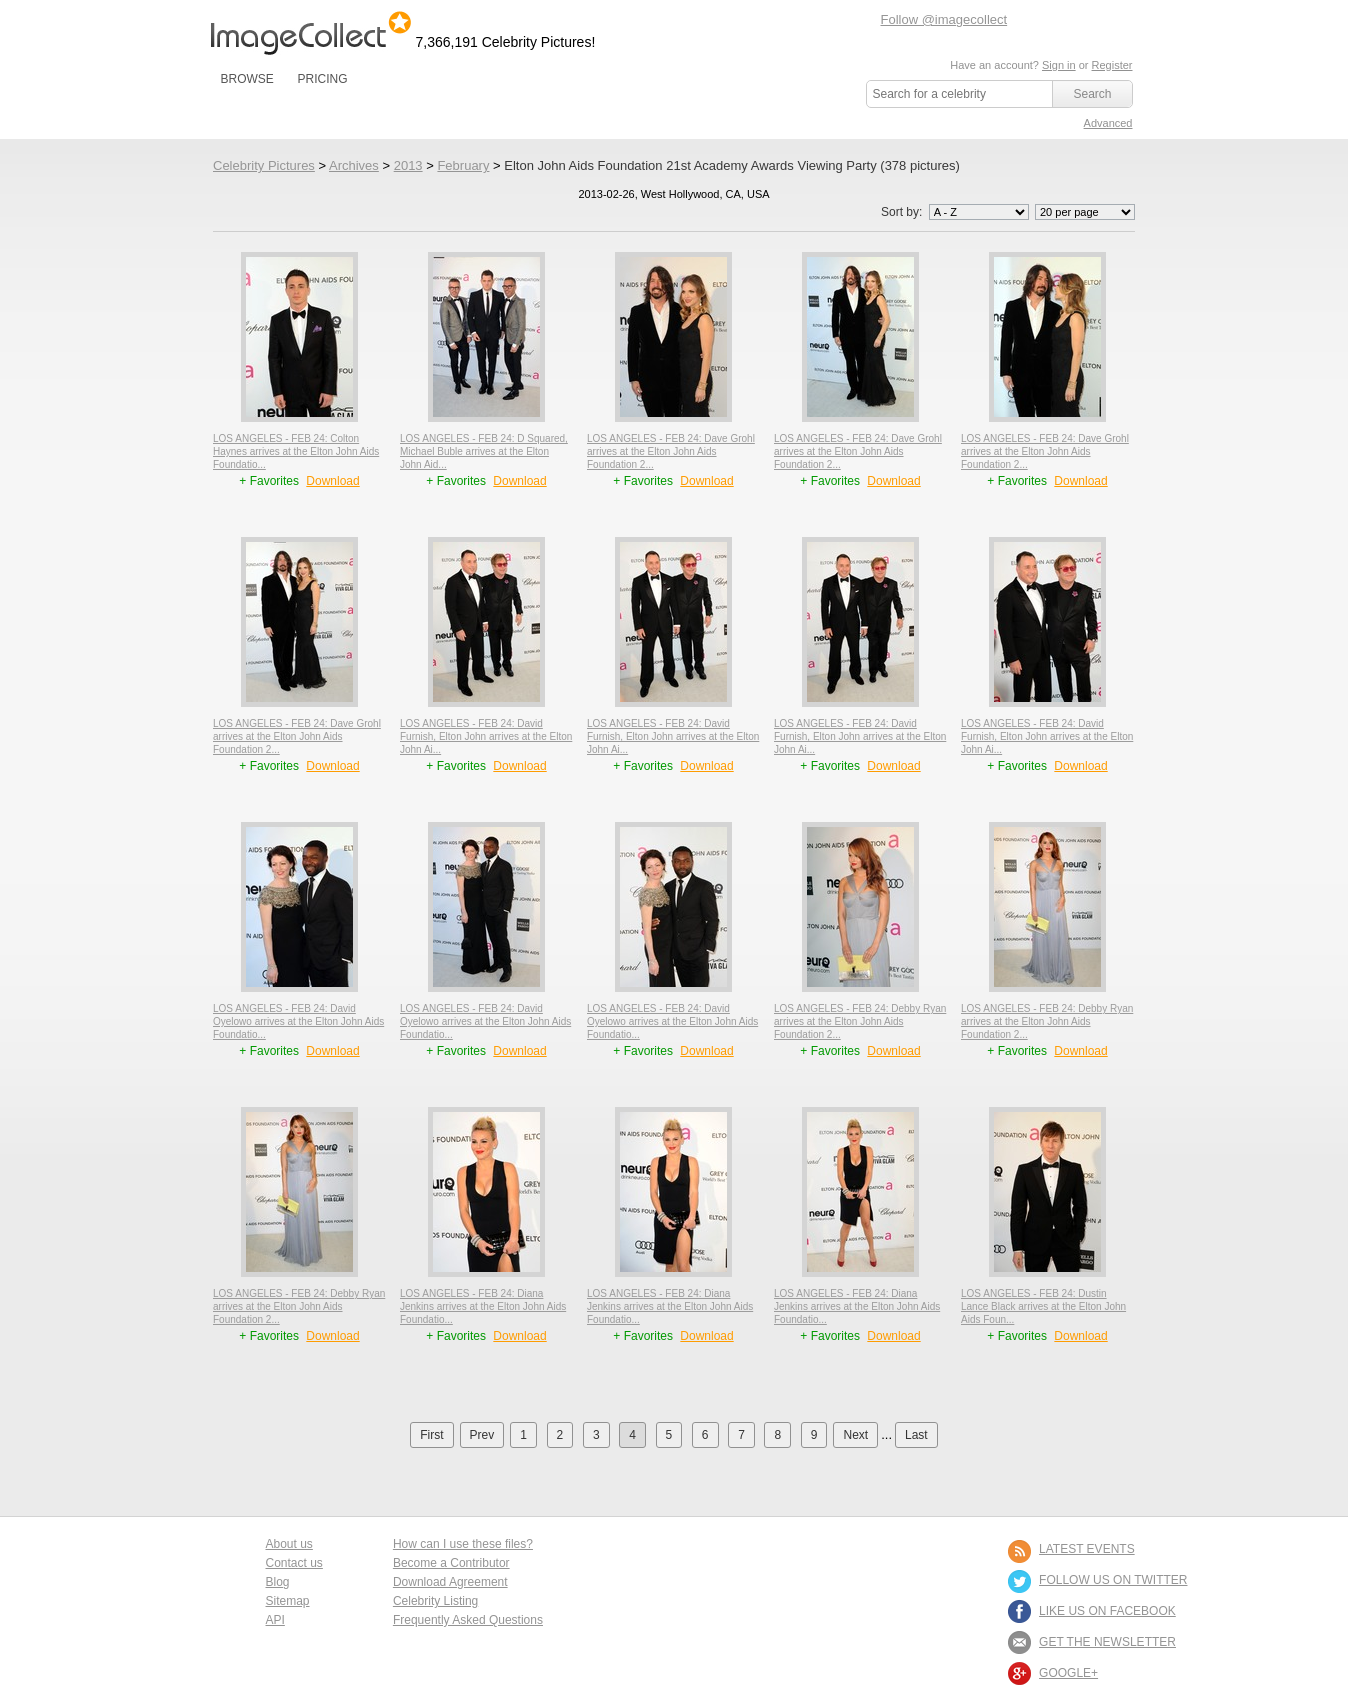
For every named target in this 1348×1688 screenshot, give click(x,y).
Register (1112, 65)
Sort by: (956, 212)
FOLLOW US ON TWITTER (1113, 1580)
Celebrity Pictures (264, 165)
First (431, 1435)
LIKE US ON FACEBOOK (1107, 1611)
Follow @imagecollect (944, 19)
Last (916, 1435)
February (463, 165)
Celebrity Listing (435, 1601)
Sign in (1059, 65)
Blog (278, 1582)
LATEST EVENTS (1087, 1549)
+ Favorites (270, 481)
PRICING (322, 79)
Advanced (1108, 123)
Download (332, 481)
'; (979, 212)
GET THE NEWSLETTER (1107, 1642)
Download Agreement (450, 1582)
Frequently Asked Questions (468, 1620)
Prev (482, 1435)
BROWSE (247, 79)
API (275, 1620)
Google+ (1068, 1673)
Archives (354, 165)
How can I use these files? (463, 1544)
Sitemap (288, 1601)
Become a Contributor (451, 1563)
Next (855, 1435)
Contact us (294, 1563)
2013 (408, 165)
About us (289, 1544)
